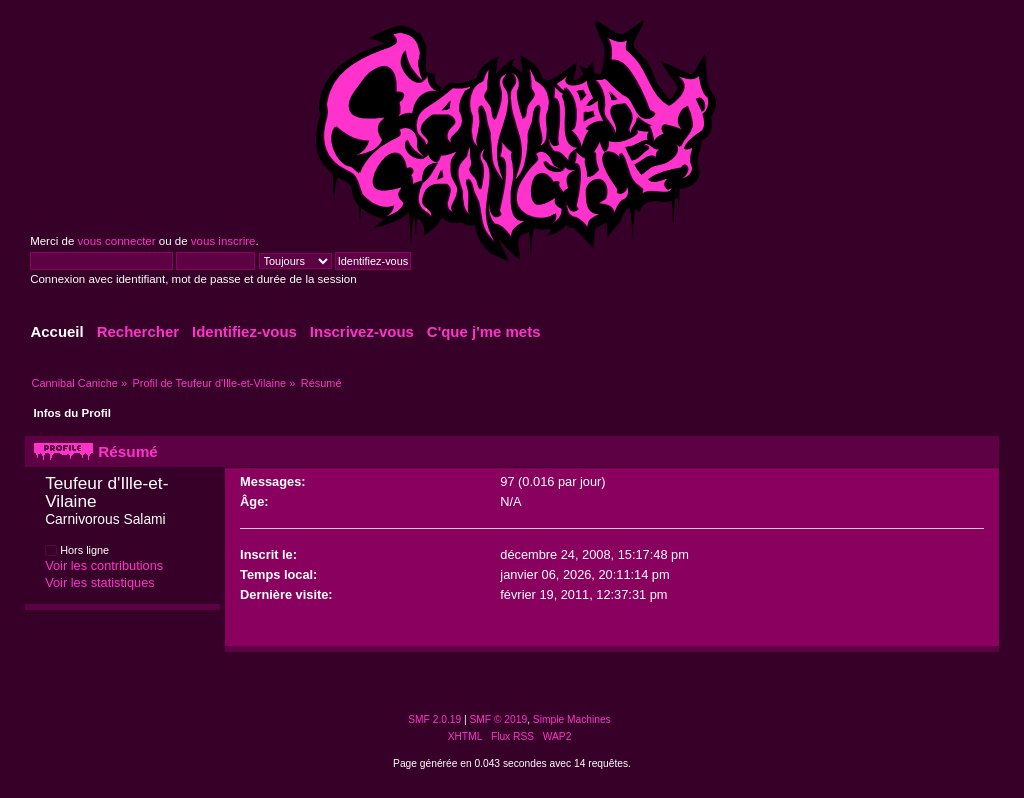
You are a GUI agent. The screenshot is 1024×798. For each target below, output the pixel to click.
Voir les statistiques (100, 582)
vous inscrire (223, 241)
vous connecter (116, 241)
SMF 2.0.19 (434, 719)
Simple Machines (572, 719)
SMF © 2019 (499, 719)
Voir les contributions (104, 565)
